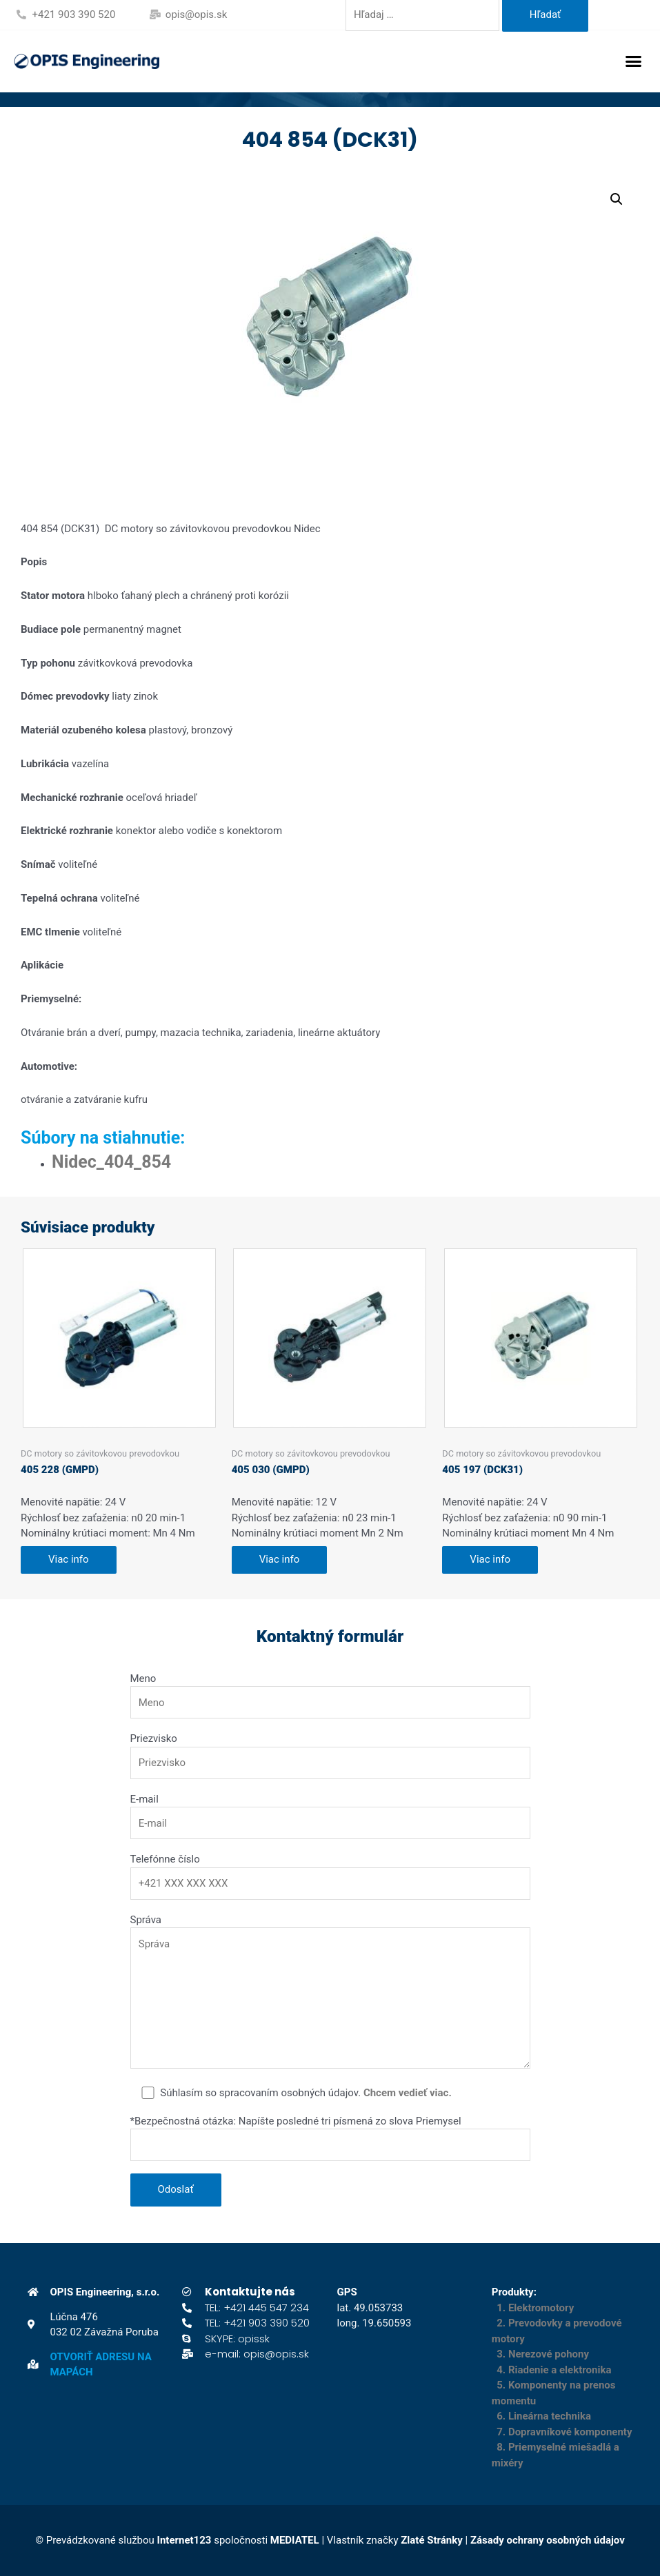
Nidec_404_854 (111, 1162)
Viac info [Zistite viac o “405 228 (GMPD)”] (68, 1559)
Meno (143, 1678)
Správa (145, 1920)
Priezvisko (153, 1738)
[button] (634, 61)
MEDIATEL (294, 2540)
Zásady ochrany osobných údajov (547, 2540)
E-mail (144, 1799)
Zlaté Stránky (432, 2540)
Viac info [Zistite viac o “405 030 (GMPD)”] (279, 1559)
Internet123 (184, 2540)
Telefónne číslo (165, 1859)
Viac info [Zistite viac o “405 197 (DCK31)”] (490, 1559)
